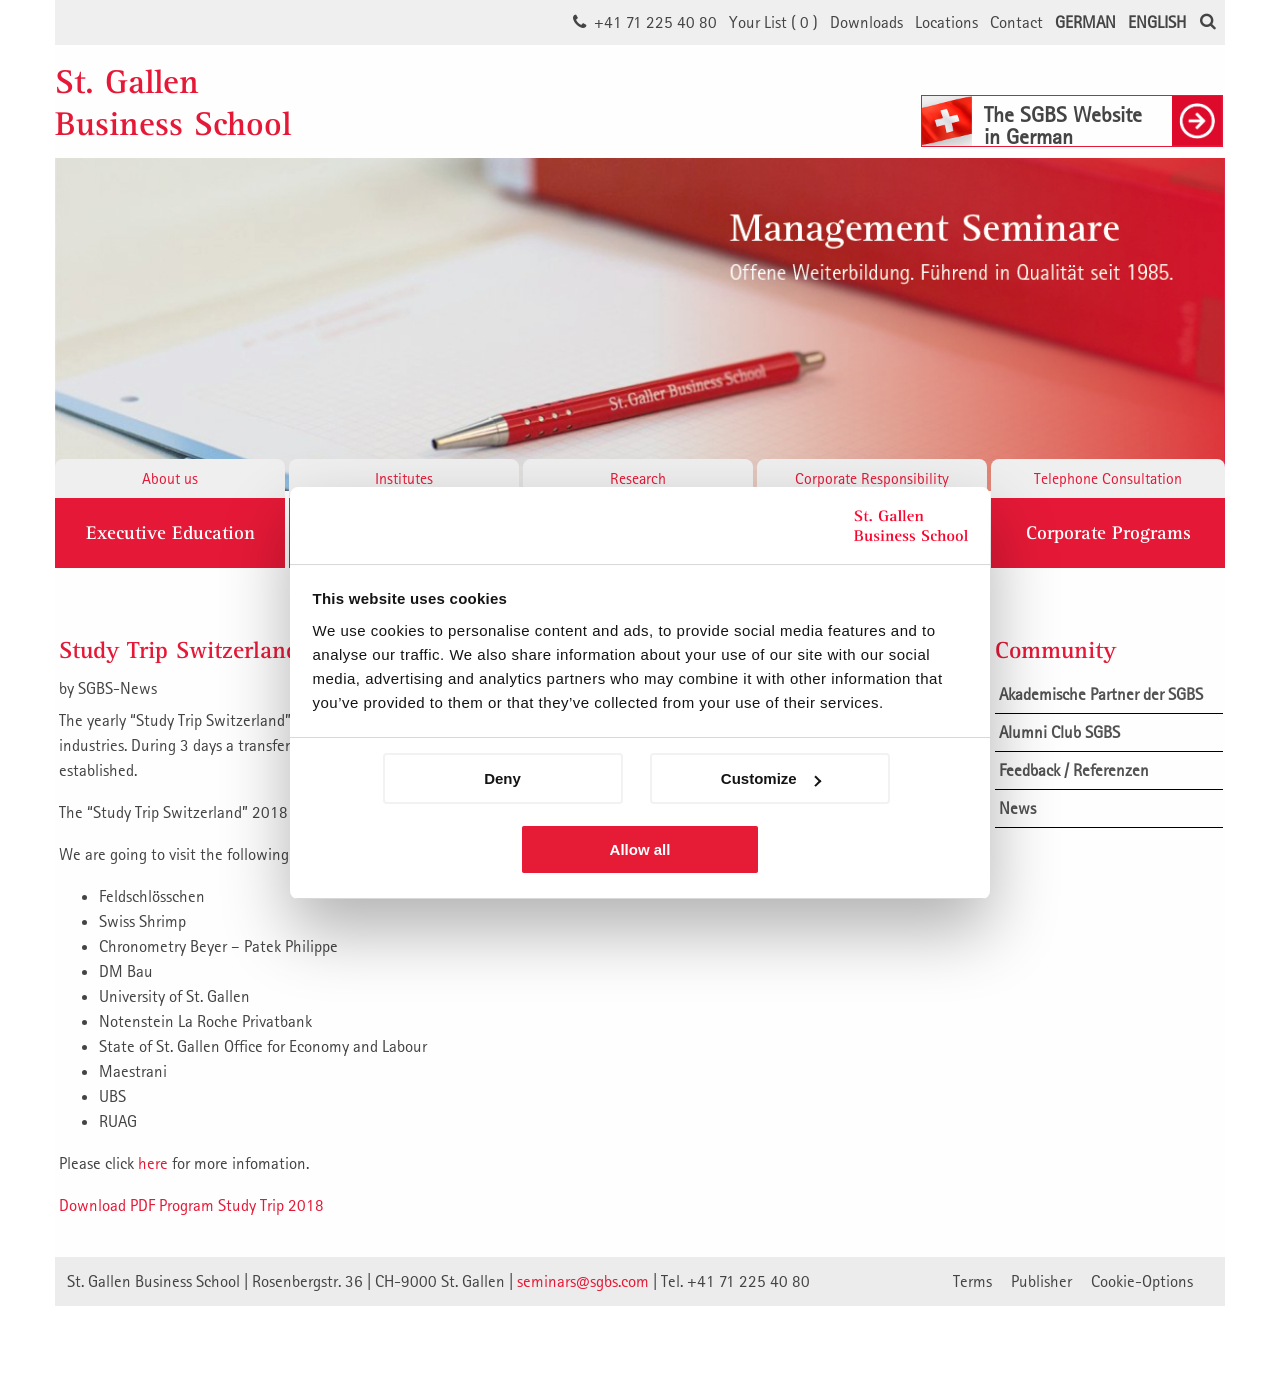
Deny (502, 778)
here (153, 1163)
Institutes (404, 478)
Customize (771, 778)
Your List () (773, 22)
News (1017, 808)
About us (170, 478)
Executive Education (170, 533)
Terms (972, 1281)
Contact (1016, 22)
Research (638, 478)
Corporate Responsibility (872, 478)
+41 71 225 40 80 (655, 22)
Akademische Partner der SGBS (1101, 694)
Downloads (866, 22)
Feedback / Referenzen (1074, 770)
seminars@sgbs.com (583, 1281)
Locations (946, 22)
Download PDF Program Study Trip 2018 (191, 1205)
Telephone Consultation (1108, 478)
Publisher (1041, 1281)
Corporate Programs (1108, 533)
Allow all (640, 849)
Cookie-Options (1142, 1281)
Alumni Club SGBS (1059, 732)
